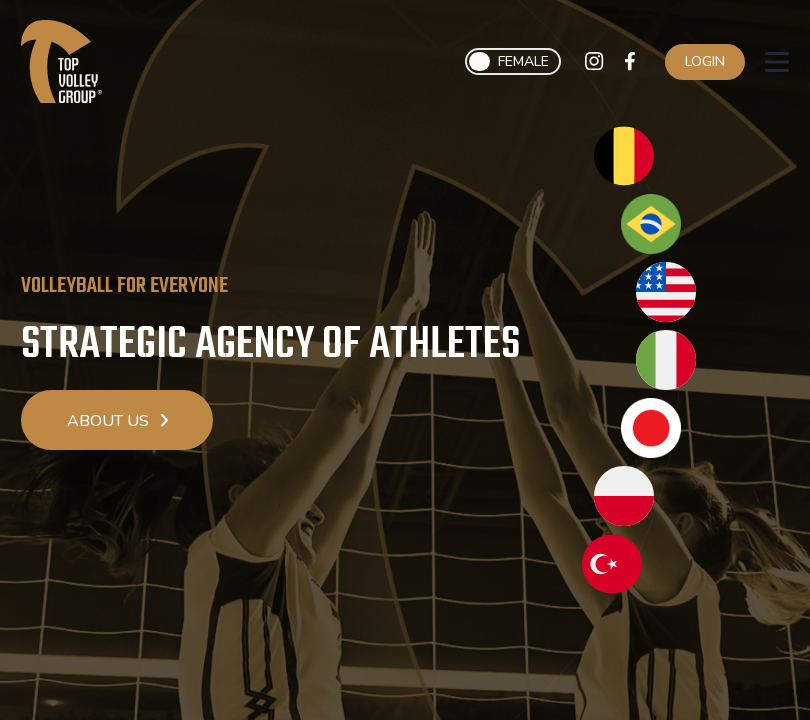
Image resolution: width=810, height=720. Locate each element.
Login (705, 61)
